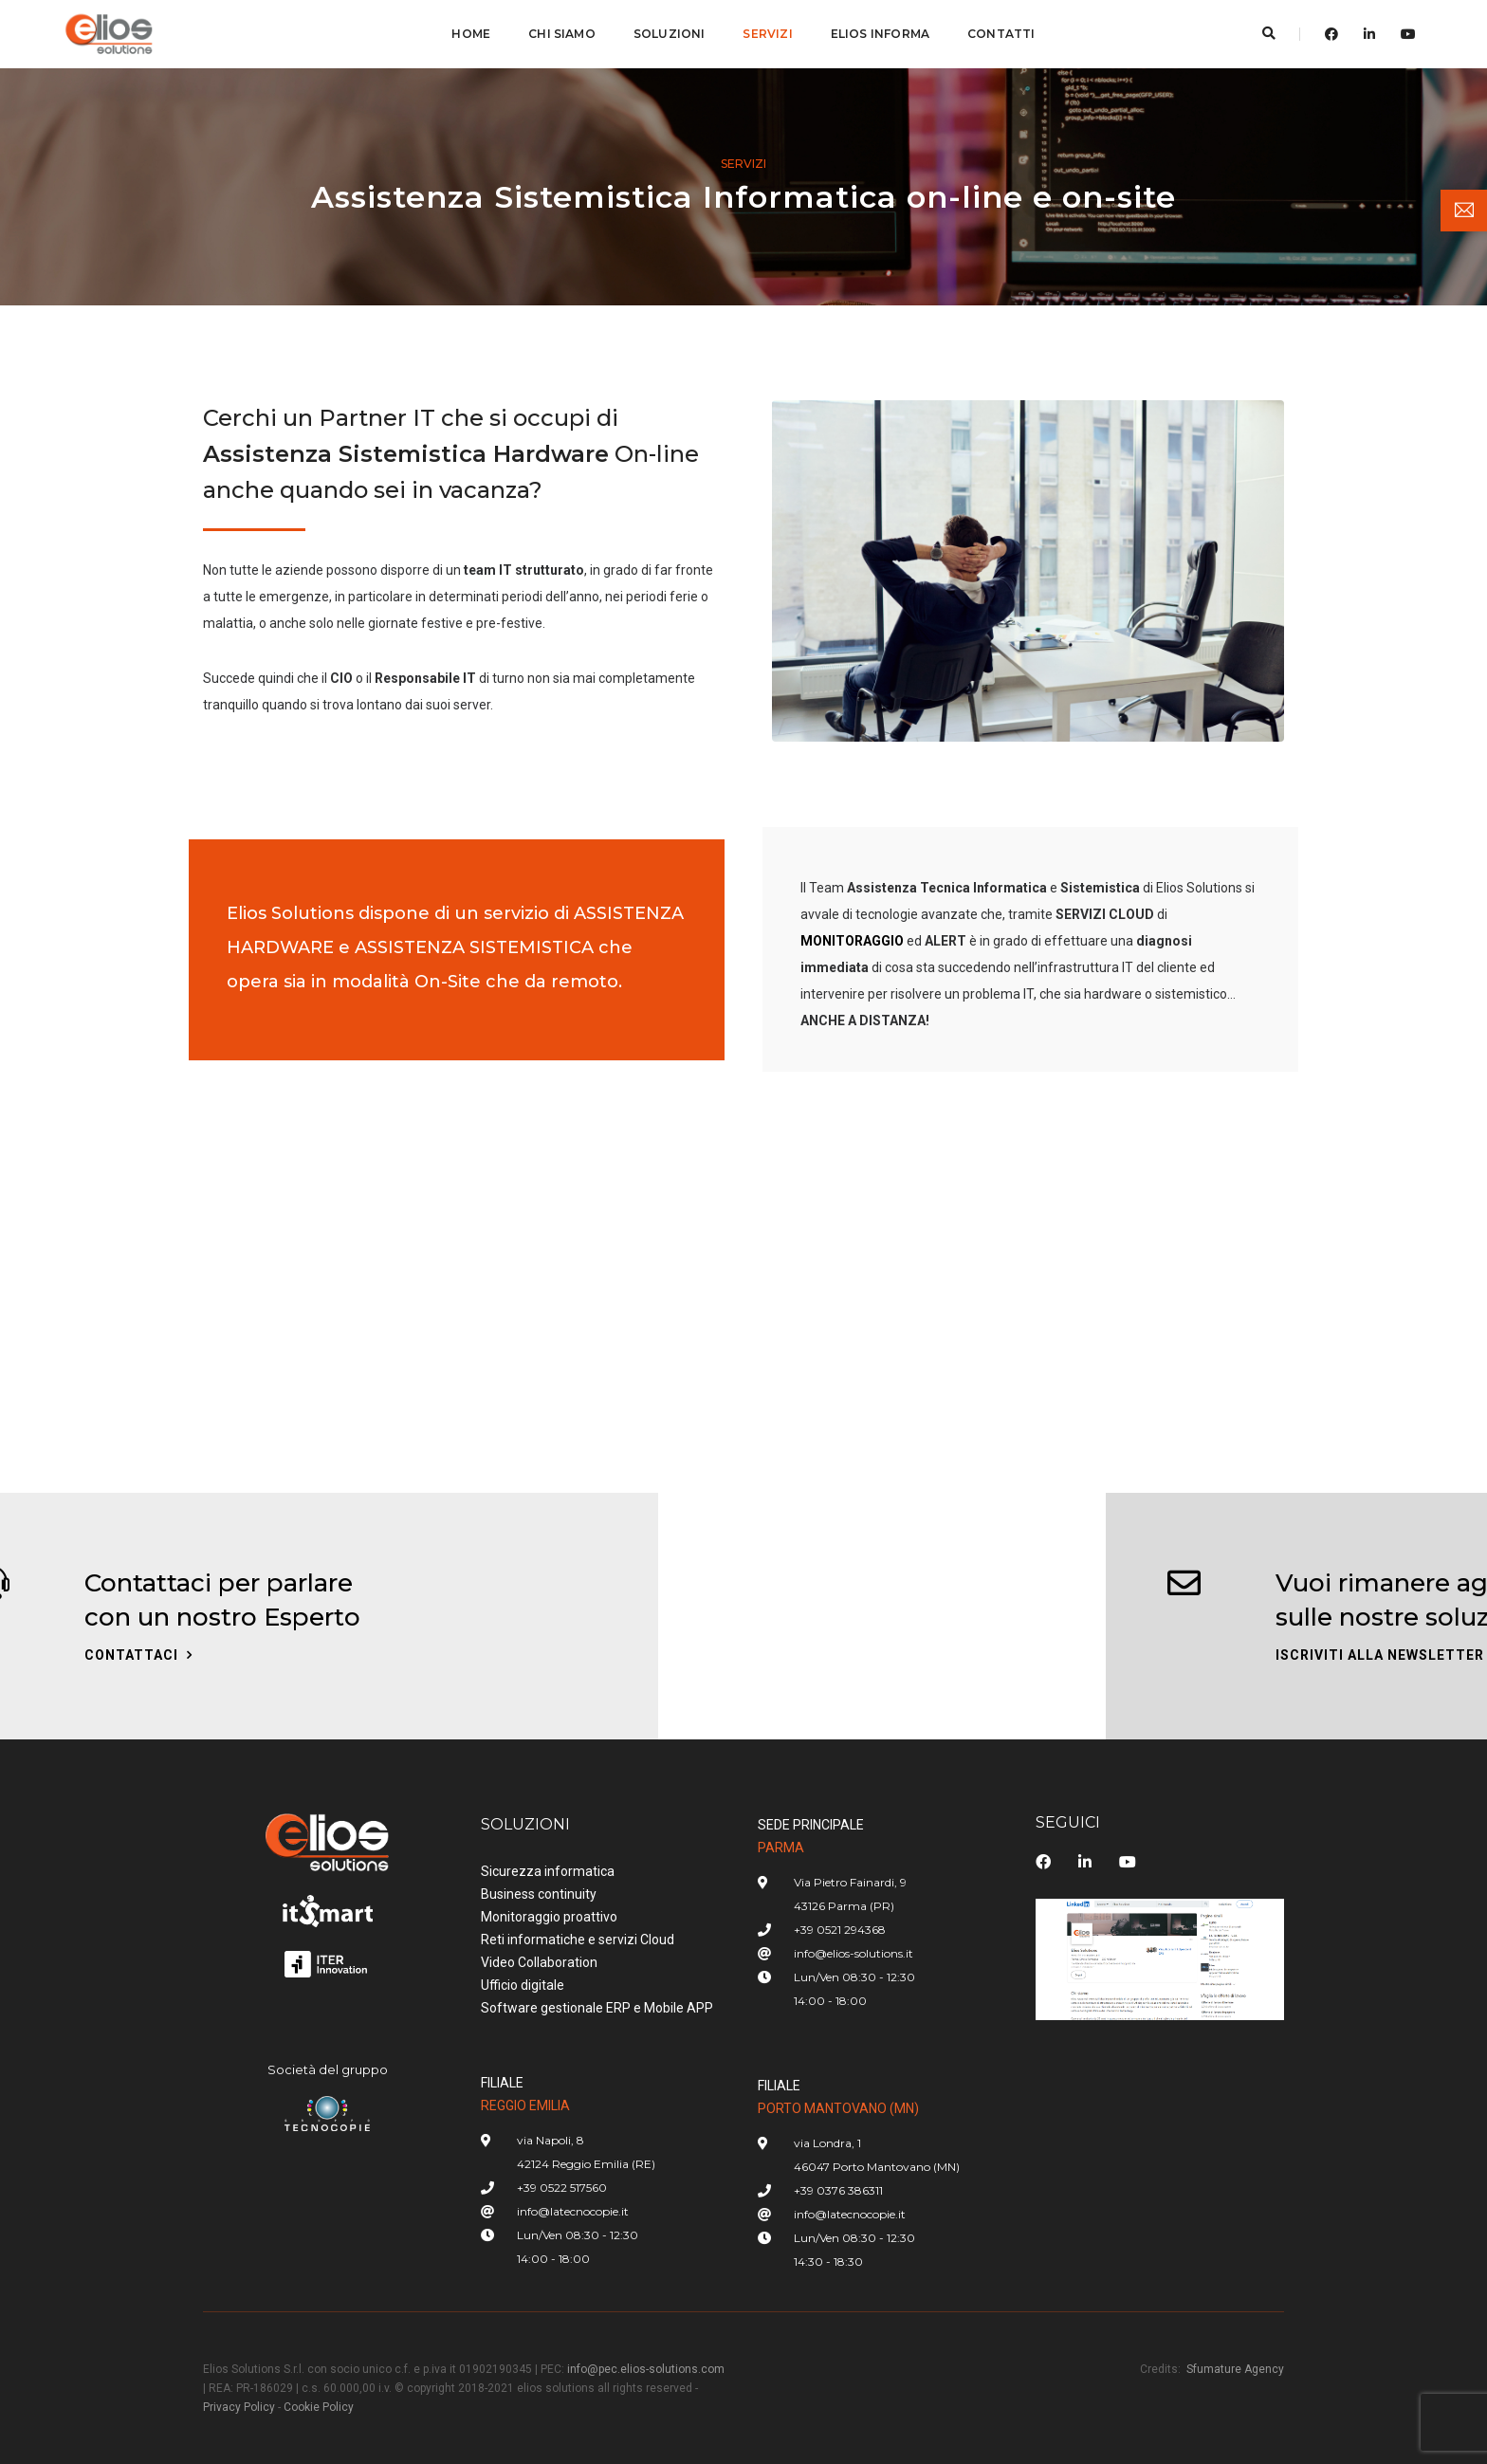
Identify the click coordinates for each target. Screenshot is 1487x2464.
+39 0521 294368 (840, 1929)
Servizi (743, 163)
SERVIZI (767, 34)
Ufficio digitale (522, 1985)
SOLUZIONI (669, 34)
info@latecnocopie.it (573, 2211)
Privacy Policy (239, 2407)
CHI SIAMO (562, 34)
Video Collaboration (539, 1962)
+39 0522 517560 (562, 2187)
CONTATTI (1001, 34)
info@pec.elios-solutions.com (646, 2369)
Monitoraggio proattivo (549, 1916)
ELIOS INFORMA (880, 34)
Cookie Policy (319, 2407)
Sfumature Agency (1235, 2369)
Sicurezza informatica (548, 1871)
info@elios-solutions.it (853, 1953)
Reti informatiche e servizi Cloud (577, 1939)
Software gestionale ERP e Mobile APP (597, 2007)
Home (470, 34)
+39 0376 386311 (838, 2190)
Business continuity (539, 1894)
